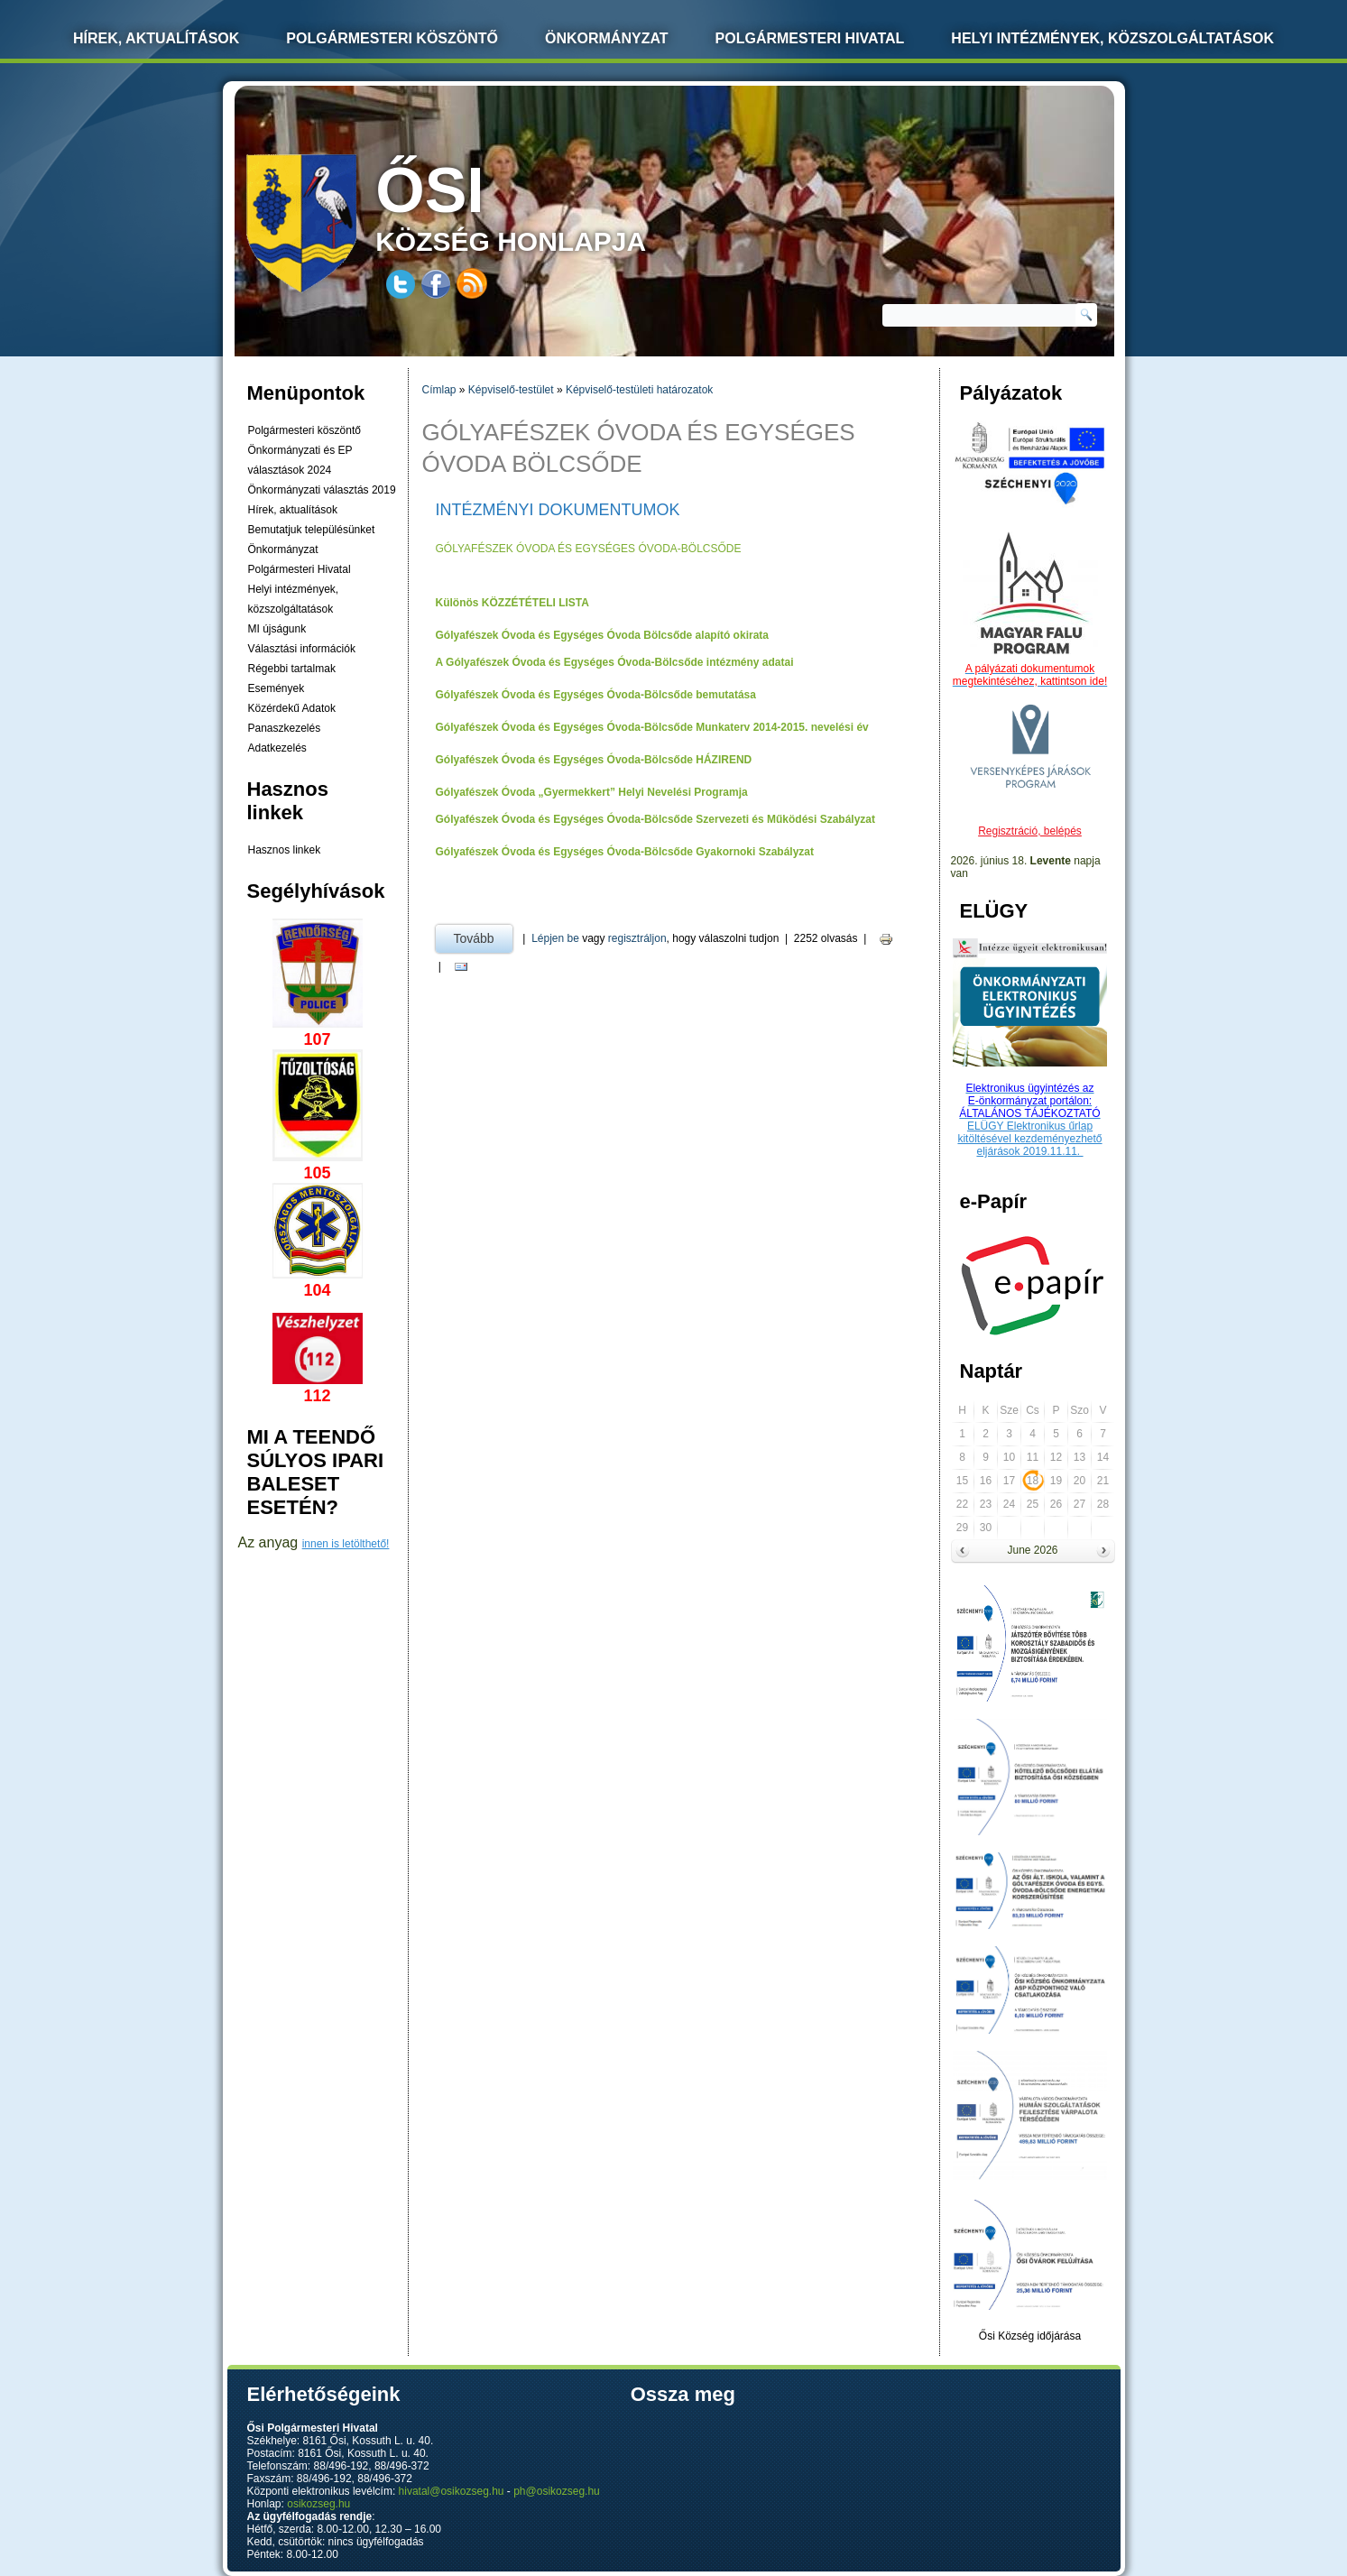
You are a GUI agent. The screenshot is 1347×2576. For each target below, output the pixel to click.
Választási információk (301, 648)
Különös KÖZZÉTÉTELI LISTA (512, 602)
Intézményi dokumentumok (558, 510)
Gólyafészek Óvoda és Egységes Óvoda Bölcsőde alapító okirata (602, 635)
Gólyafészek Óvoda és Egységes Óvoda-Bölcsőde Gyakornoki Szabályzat (625, 851)
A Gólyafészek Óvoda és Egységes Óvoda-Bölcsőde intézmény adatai (615, 662)
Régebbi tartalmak (292, 668)
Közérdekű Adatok (292, 708)
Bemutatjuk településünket (311, 529)
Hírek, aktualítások (292, 509)
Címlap (439, 389)
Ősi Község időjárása (1030, 2336)
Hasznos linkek (284, 850)
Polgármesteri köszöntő (392, 38)
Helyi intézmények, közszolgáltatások (1112, 38)
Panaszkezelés (284, 728)
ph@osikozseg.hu (556, 2491)
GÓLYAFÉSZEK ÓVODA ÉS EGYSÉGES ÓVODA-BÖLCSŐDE (589, 548)
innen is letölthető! (346, 1543)
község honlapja (553, 205)
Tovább (483, 935)
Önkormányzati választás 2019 (322, 490)
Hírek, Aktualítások (156, 38)
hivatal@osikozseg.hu (451, 2491)
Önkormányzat (607, 38)
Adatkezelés (277, 748)
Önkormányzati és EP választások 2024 (300, 460)
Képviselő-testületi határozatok (639, 389)
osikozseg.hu (318, 2504)
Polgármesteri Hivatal (810, 38)
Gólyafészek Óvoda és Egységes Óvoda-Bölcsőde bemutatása (596, 694)
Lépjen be (555, 938)
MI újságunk (277, 629)
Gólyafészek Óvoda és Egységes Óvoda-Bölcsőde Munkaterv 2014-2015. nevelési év (652, 727)
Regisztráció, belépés (1030, 831)
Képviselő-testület (511, 389)
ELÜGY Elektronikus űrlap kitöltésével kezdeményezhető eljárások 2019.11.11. (1029, 1139)
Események (276, 688)
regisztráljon (637, 938)
